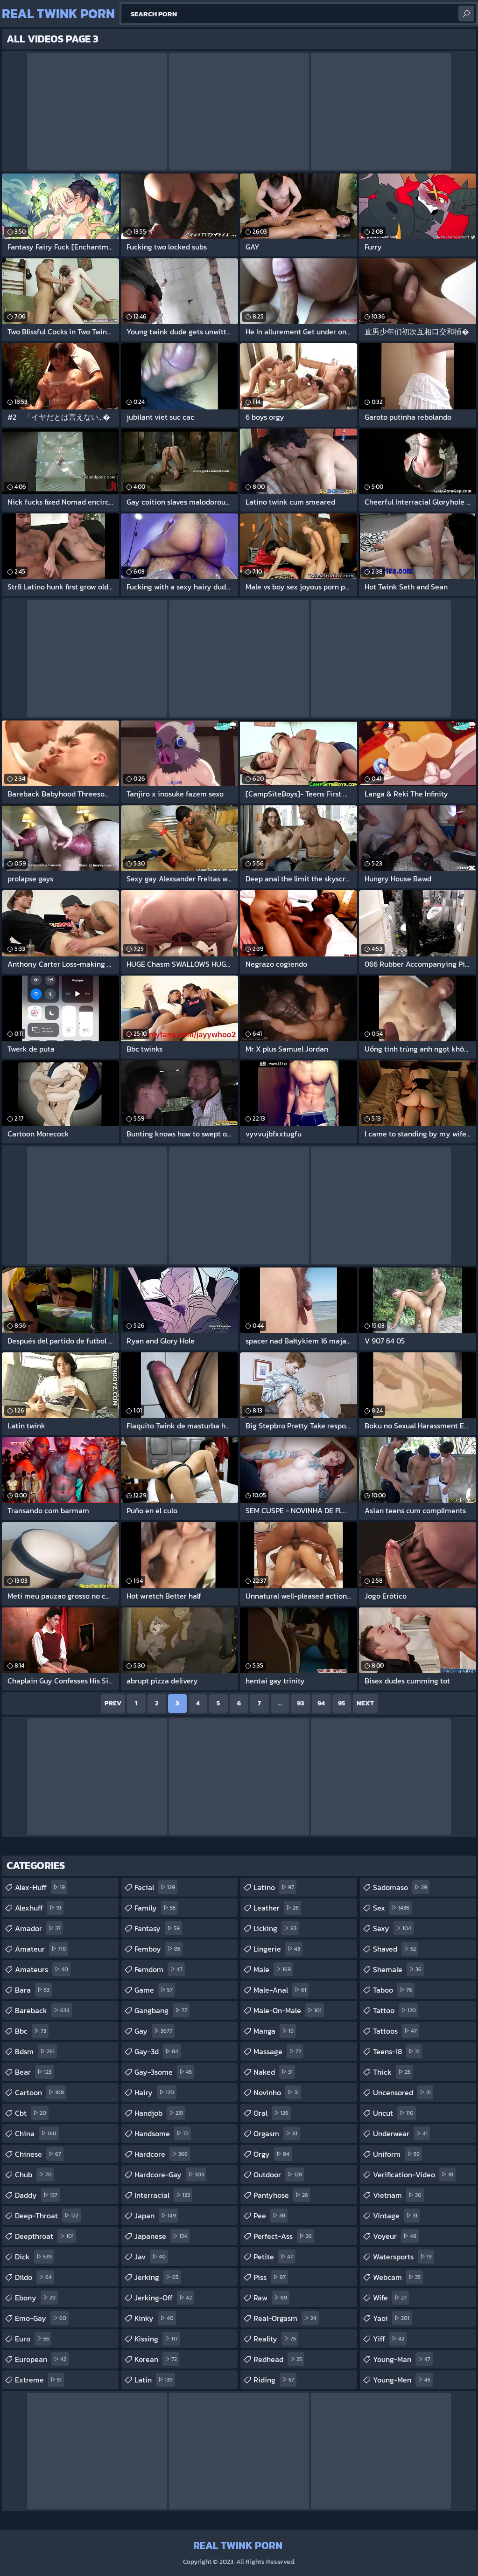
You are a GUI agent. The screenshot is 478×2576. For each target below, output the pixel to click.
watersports (403, 2257)
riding (274, 2380)
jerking (157, 2277)
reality (275, 2339)
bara (33, 1990)
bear (34, 2072)
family (156, 1908)
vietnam (398, 2195)
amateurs (42, 1969)
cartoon (40, 2092)
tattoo (395, 2010)
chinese (39, 2154)
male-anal (281, 1990)
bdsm (36, 2051)
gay (154, 2031)
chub (34, 2174)
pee (270, 2216)
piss (270, 2277)
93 (300, 1703)
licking (276, 1928)
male (273, 1969)
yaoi (392, 2318)
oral (272, 2113)
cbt (32, 2113)
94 (321, 1703)
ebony (36, 2298)
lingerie (277, 1949)
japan (156, 2216)
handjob (159, 2113)
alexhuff (39, 1908)
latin (154, 2380)
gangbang (162, 2010)
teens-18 (397, 2051)
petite (274, 2257)
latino (274, 1887)
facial (155, 1887)
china (37, 2133)
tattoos (396, 2031)
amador (39, 1928)
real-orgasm (286, 2318)
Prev (113, 1703)
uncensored (403, 2092)
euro (33, 2339)
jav (151, 2257)
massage (278, 2051)
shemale (398, 1969)
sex (392, 1908)
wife (391, 2298)
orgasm (276, 2133)
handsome (162, 2133)
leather (277, 1908)
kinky (155, 2318)
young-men (403, 2380)
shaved (395, 1949)
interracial (163, 2195)
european (42, 2359)
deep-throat (48, 2216)
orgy (272, 2154)
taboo (394, 1990)
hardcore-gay (170, 2174)
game (154, 1990)
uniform (397, 2154)
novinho (277, 2092)
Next (365, 1703)
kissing (157, 2339)
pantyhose (281, 2195)
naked (274, 2072)
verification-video (414, 2174)
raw (271, 2298)
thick (393, 2072)
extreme (39, 2380)
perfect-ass (283, 2236)
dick (34, 2257)
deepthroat (45, 2236)
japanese (162, 2236)
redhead (278, 2359)
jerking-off (164, 2298)
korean (156, 2359)
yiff (390, 2339)
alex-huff (41, 1887)
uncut (394, 2113)
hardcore (162, 2154)
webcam (398, 2277)
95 (341, 1703)
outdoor (278, 2174)
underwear (401, 2133)
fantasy (158, 1928)
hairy (155, 2092)
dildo (34, 2277)
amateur (41, 1949)
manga (274, 2031)
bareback (43, 2010)
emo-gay (42, 2318)
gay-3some (164, 2072)
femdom (159, 1969)
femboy (158, 1949)
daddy (37, 2195)
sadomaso (401, 1887)
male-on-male (288, 2010)
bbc (32, 2031)
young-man (403, 2359)
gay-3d (157, 2051)
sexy (393, 1928)
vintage (396, 2216)
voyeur (396, 2236)
